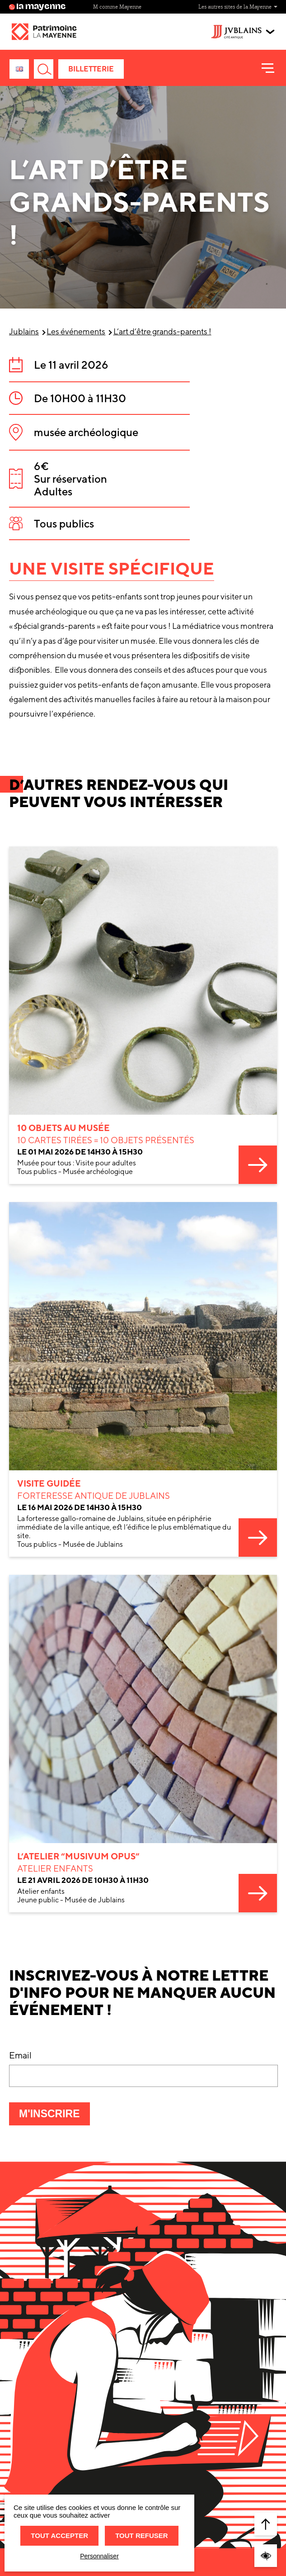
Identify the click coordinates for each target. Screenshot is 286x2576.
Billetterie (91, 69)
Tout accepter (59, 2535)
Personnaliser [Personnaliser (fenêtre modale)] (99, 2556)
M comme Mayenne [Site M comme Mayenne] (117, 6)
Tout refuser (141, 2535)
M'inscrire (54, 2116)
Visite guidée (49, 1548)
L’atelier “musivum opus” (78, 1923)
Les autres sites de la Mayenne (237, 6)
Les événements (76, 331)
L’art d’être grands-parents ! (162, 331)
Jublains (24, 331)
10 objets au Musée (63, 1175)
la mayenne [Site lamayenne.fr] (37, 6)
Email (20, 2055)
